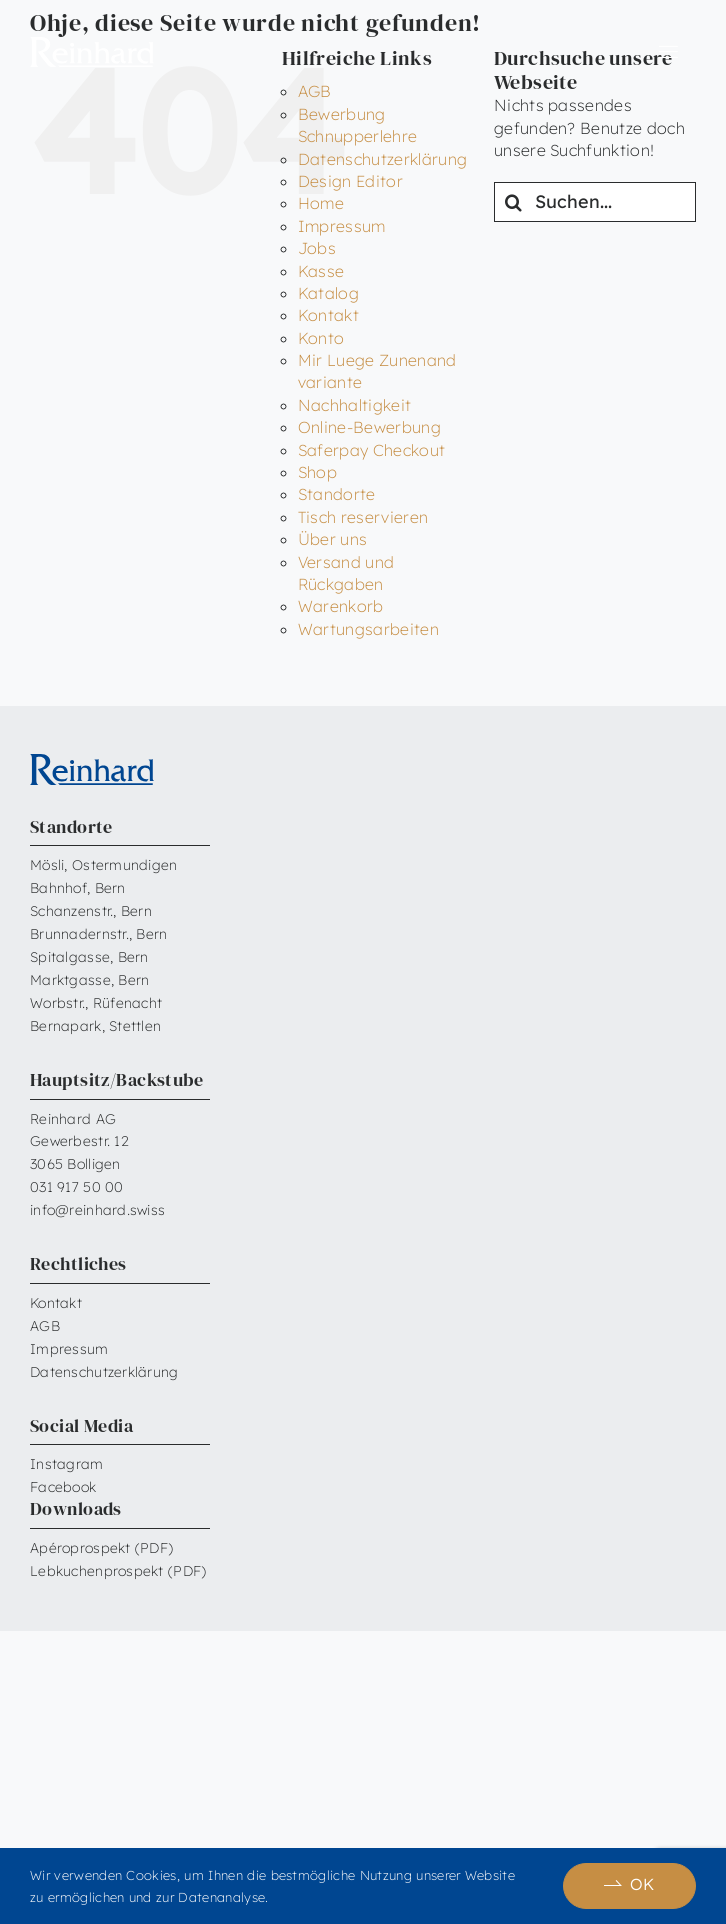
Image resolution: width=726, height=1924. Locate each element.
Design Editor (350, 181)
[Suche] (514, 202)
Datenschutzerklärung (382, 159)
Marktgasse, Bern (89, 980)
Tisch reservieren (363, 517)
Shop (317, 472)
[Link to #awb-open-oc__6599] (668, 52)
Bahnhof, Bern (78, 888)
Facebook (63, 1487)
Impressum (342, 226)
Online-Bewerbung (369, 427)
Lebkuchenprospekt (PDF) (118, 1571)
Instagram (67, 1464)
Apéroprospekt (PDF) (101, 1548)
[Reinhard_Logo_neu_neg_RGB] (92, 45)
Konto (321, 338)
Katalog (328, 293)
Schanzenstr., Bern (91, 911)
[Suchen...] (595, 202)
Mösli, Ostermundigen (104, 865)
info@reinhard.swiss (97, 1210)
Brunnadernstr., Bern (99, 934)
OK (642, 1884)
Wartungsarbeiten (368, 629)
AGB (45, 1326)
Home (321, 203)
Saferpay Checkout (371, 450)
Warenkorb (341, 606)
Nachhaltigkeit (354, 405)
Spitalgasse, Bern (89, 957)
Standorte (337, 494)
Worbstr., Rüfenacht (96, 1003)
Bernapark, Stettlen (95, 1026)
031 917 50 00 (77, 1187)
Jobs (317, 248)
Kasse (321, 271)
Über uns (333, 539)
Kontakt (328, 315)
